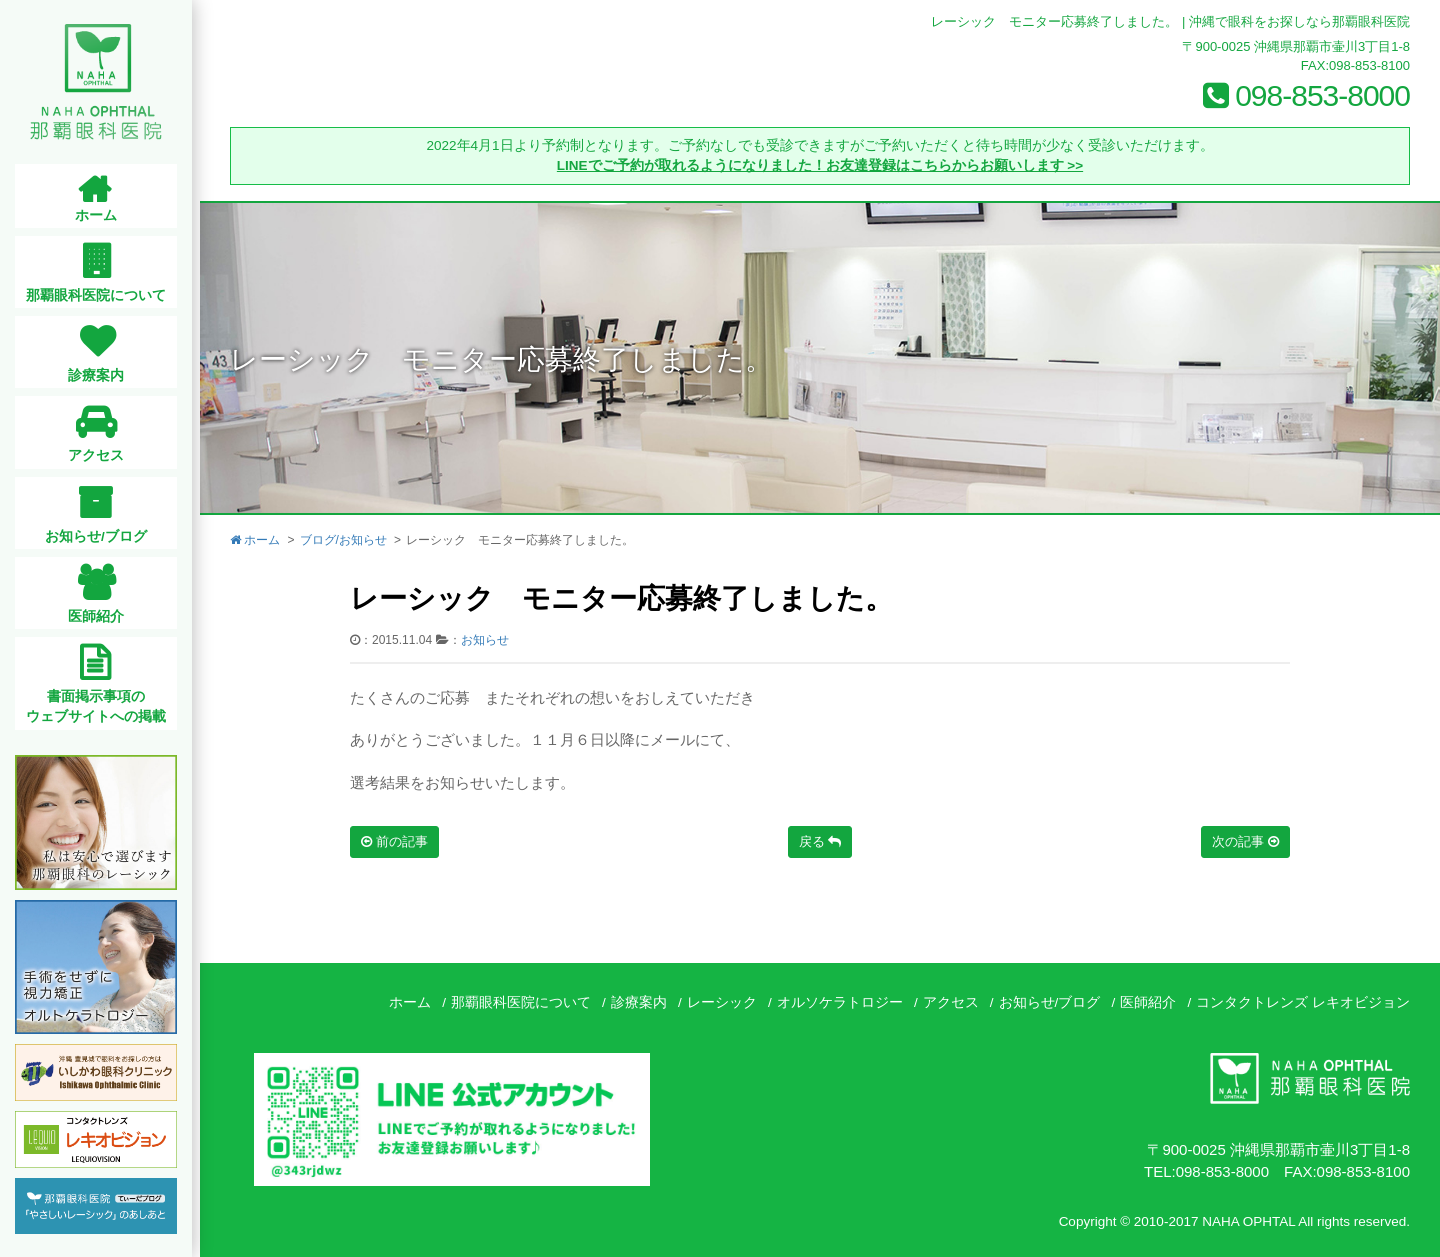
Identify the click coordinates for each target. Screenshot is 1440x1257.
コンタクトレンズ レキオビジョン (1303, 1002)
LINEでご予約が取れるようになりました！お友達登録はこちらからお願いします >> (820, 165)
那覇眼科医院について (521, 1002)
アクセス (951, 1002)
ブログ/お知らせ (343, 540)
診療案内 (639, 1002)
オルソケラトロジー (840, 1002)
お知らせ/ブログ (1050, 1002)
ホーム (255, 540)
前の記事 (394, 841)
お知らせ (485, 640)
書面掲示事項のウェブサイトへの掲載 (100, 706)
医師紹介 (1148, 1002)
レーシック (722, 1002)
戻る (820, 841)
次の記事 (1245, 841)
